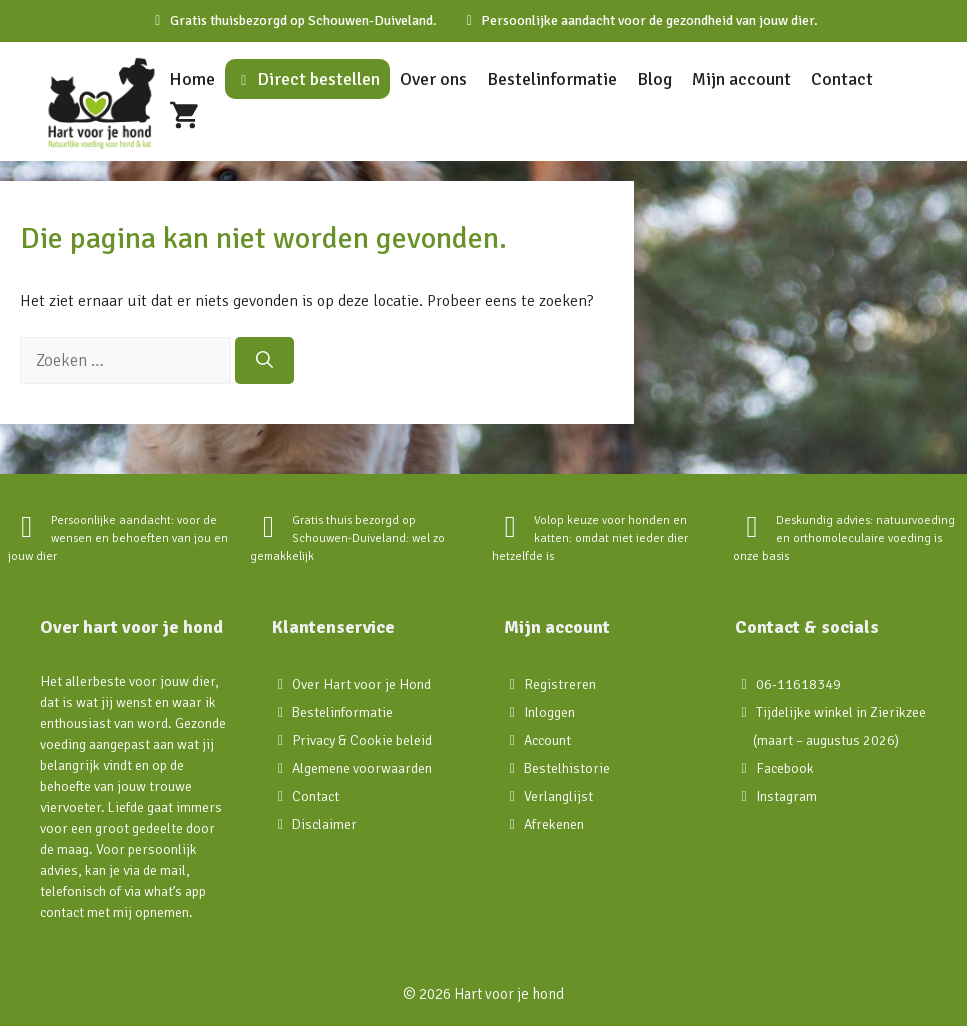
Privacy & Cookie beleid (362, 740)
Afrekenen (554, 824)
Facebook (785, 768)
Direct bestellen (307, 79)
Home (192, 79)
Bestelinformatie (552, 79)
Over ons (433, 79)
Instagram (786, 796)
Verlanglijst (558, 796)
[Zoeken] (264, 361)
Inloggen (549, 712)
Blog (654, 79)
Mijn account (741, 79)
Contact (842, 79)
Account (547, 740)
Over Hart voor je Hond (361, 684)
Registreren (560, 684)
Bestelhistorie (567, 768)
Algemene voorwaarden (362, 768)
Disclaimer (324, 824)
